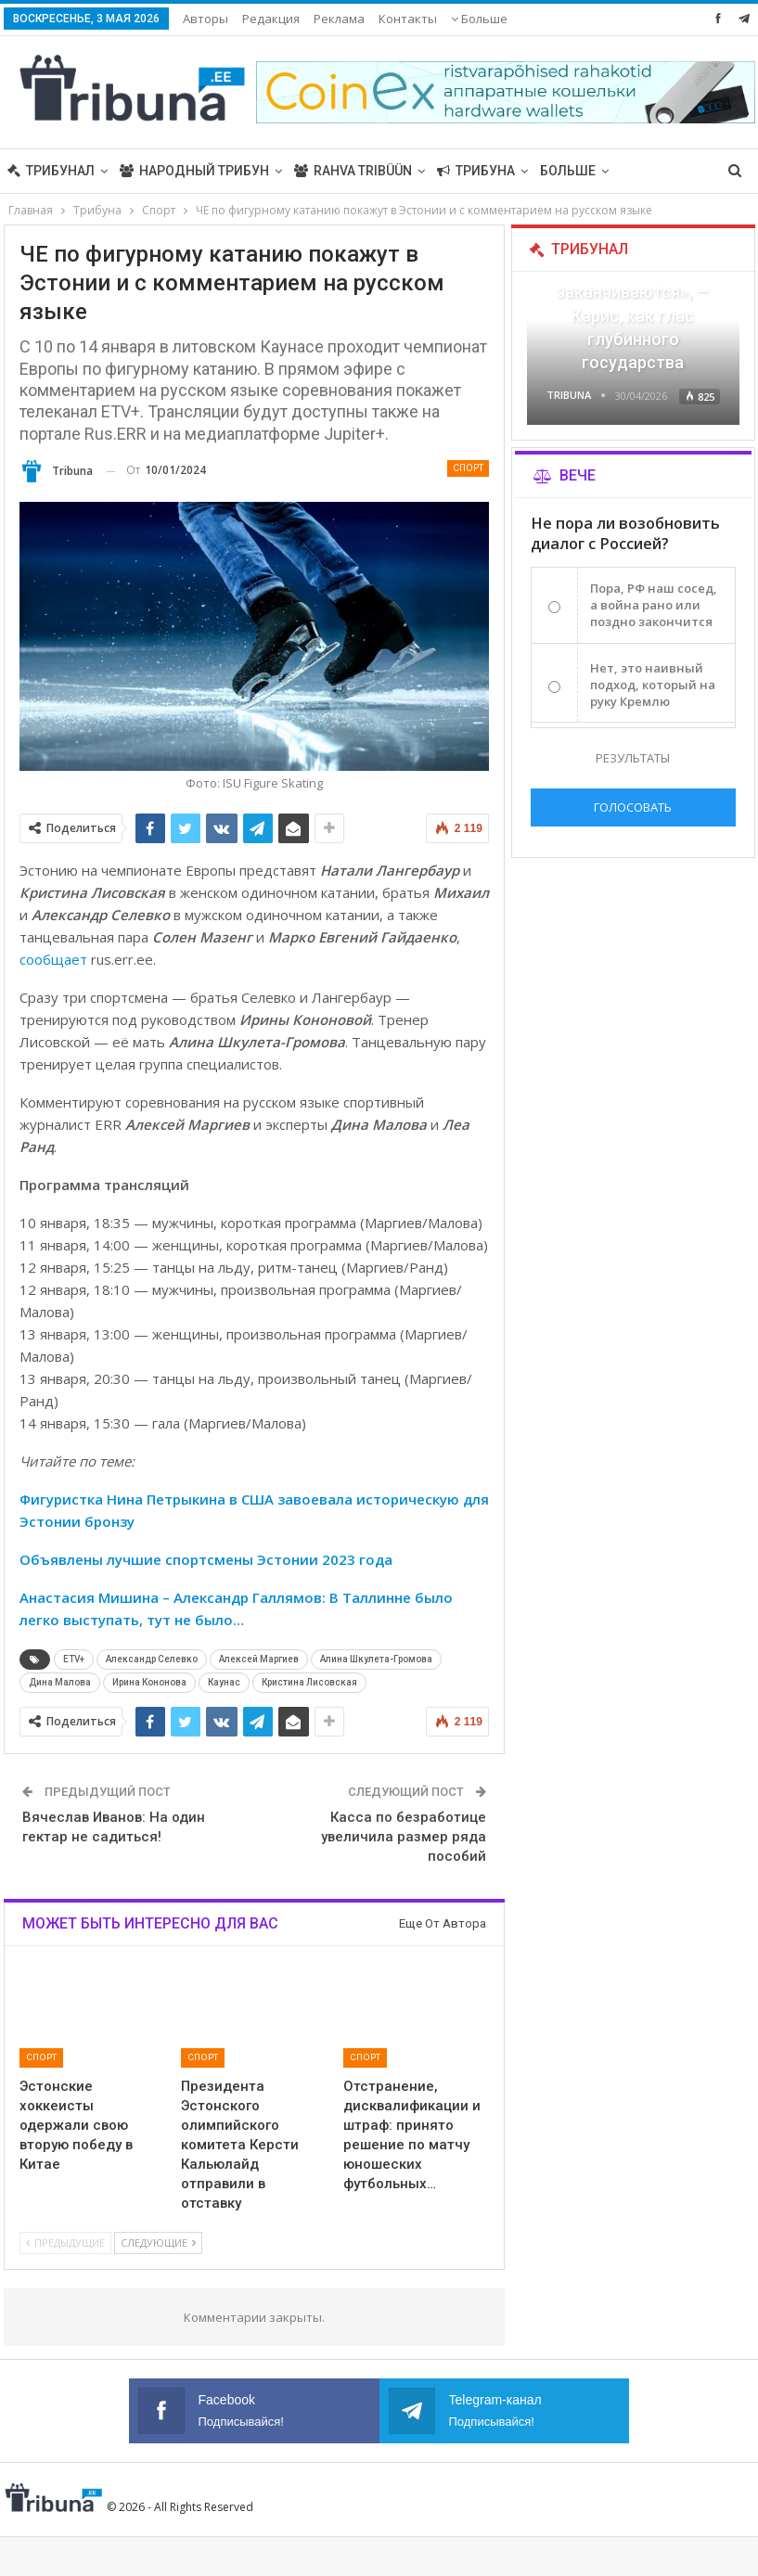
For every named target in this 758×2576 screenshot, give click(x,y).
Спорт (468, 468)
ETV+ (73, 1659)
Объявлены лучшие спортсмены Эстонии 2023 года (205, 1559)
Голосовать (633, 807)
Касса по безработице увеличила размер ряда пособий (403, 1837)
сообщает (53, 959)
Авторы (205, 18)
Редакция (271, 18)
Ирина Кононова (149, 1682)
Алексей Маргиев (259, 1659)
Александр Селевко (152, 1659)
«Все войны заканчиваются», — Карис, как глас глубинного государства (633, 315)
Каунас (224, 1682)
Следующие (158, 2242)
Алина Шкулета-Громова (376, 1659)
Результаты (633, 758)
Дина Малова (60, 1682)
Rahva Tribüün (353, 170)
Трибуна (476, 170)
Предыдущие (65, 2242)
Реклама (339, 18)
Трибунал (51, 170)
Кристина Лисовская (309, 1682)
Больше (479, 18)
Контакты (408, 18)
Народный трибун (194, 170)
